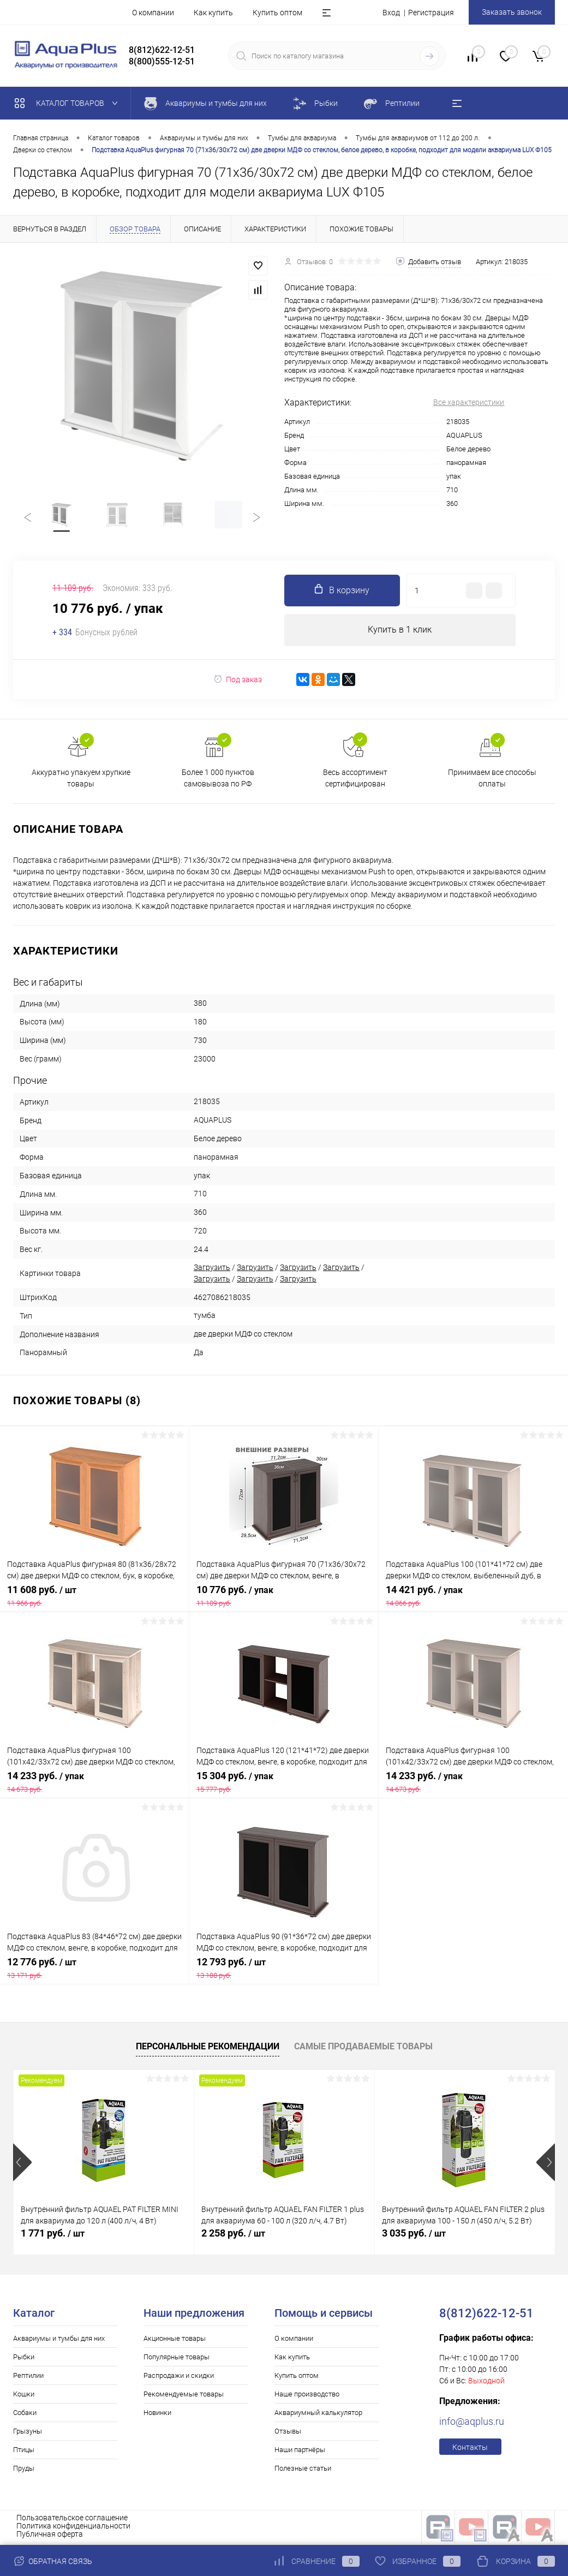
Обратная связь (52, 2561)
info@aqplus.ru (471, 2424)
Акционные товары (175, 2341)
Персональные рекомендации (207, 2048)
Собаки (25, 2415)
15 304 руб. (283, 1785)
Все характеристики (468, 402)
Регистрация (431, 12)
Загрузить (212, 1270)
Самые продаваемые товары (363, 2048)
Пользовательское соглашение (72, 2520)
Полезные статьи (302, 2471)
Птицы (23, 2452)
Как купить (213, 12)
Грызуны (27, 2434)
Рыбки (23, 2360)
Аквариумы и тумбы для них (59, 2341)
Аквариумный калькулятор (318, 2415)
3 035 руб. (414, 2235)
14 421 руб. (473, 1599)
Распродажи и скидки (179, 2378)
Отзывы (287, 2434)
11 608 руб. (94, 1599)
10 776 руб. (283, 1599)
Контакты (470, 2450)
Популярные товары (177, 2360)
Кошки (23, 2397)
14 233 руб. (94, 1785)
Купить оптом (277, 12)
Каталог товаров (68, 103)
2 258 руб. (233, 2235)
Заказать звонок (512, 12)
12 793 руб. (283, 1971)
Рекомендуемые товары (184, 2397)
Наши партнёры (299, 2452)
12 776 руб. (94, 1971)
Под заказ (237, 682)
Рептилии (28, 2378)
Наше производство (306, 2397)
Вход (391, 12)
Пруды (23, 2471)
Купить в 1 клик (400, 632)
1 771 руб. (53, 2235)
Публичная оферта (49, 2536)
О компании (153, 12)
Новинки (157, 2415)
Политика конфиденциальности (73, 2528)
